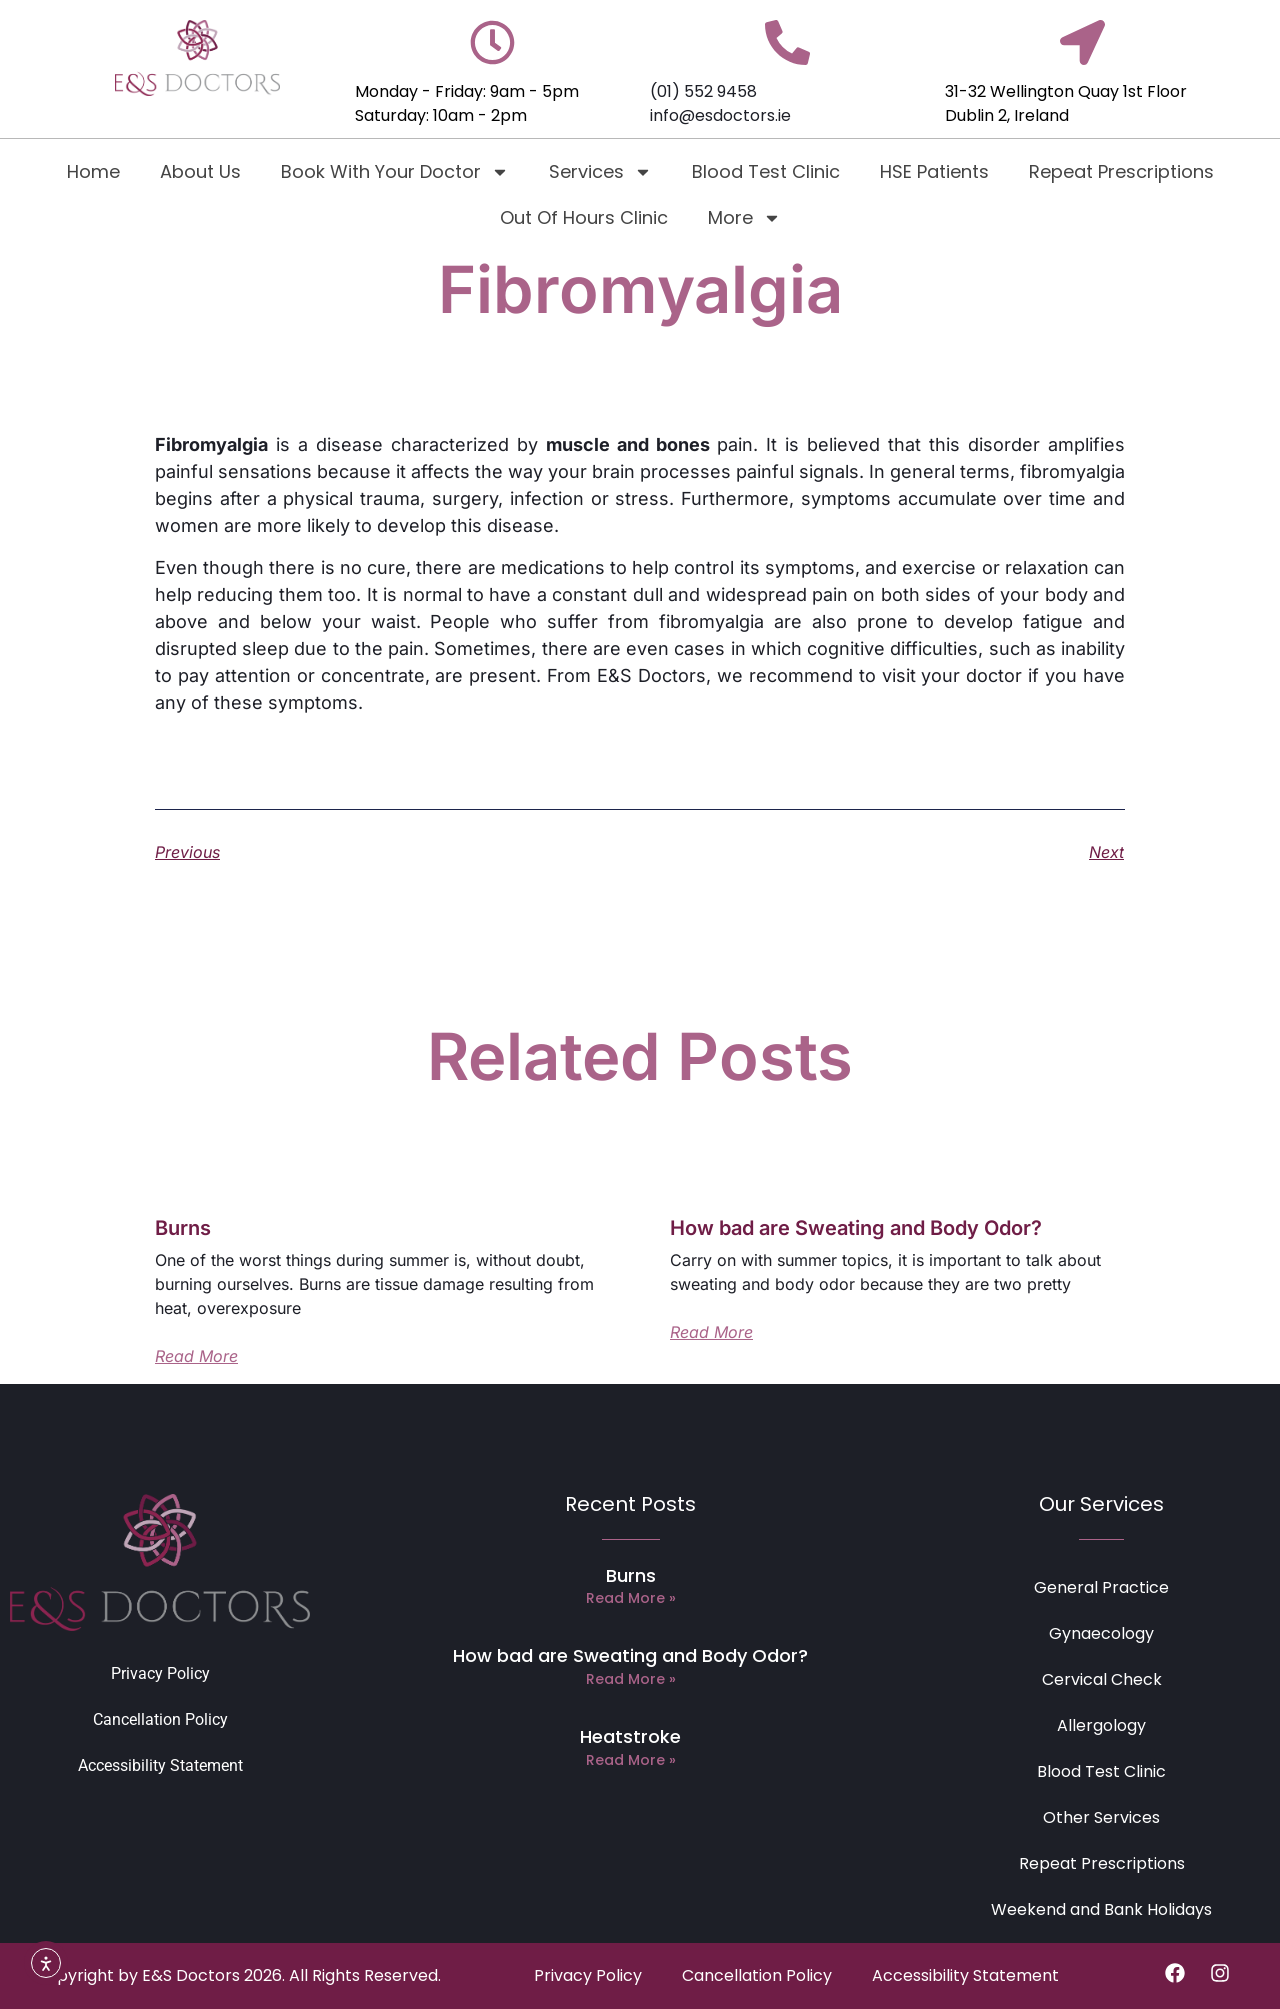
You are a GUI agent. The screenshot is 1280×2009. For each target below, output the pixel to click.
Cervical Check (1102, 1679)
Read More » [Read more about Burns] (631, 1598)
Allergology (1101, 1725)
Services (600, 172)
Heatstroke (630, 1736)
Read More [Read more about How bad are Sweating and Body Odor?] (711, 1332)
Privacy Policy (160, 1673)
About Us (200, 171)
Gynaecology (1101, 1633)
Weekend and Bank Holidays (1101, 1909)
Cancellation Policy (160, 1719)
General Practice (1101, 1587)
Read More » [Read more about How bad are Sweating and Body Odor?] (631, 1679)
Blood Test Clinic (766, 171)
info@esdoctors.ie (720, 115)
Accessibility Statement (160, 1765)
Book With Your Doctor (395, 172)
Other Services (1101, 1817)
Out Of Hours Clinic (584, 217)
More (744, 218)
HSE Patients (934, 171)
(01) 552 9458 (703, 91)
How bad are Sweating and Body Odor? (856, 1228)
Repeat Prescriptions (1121, 171)
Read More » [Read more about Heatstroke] (631, 1760)
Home (93, 171)
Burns (183, 1228)
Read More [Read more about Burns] (196, 1356)
